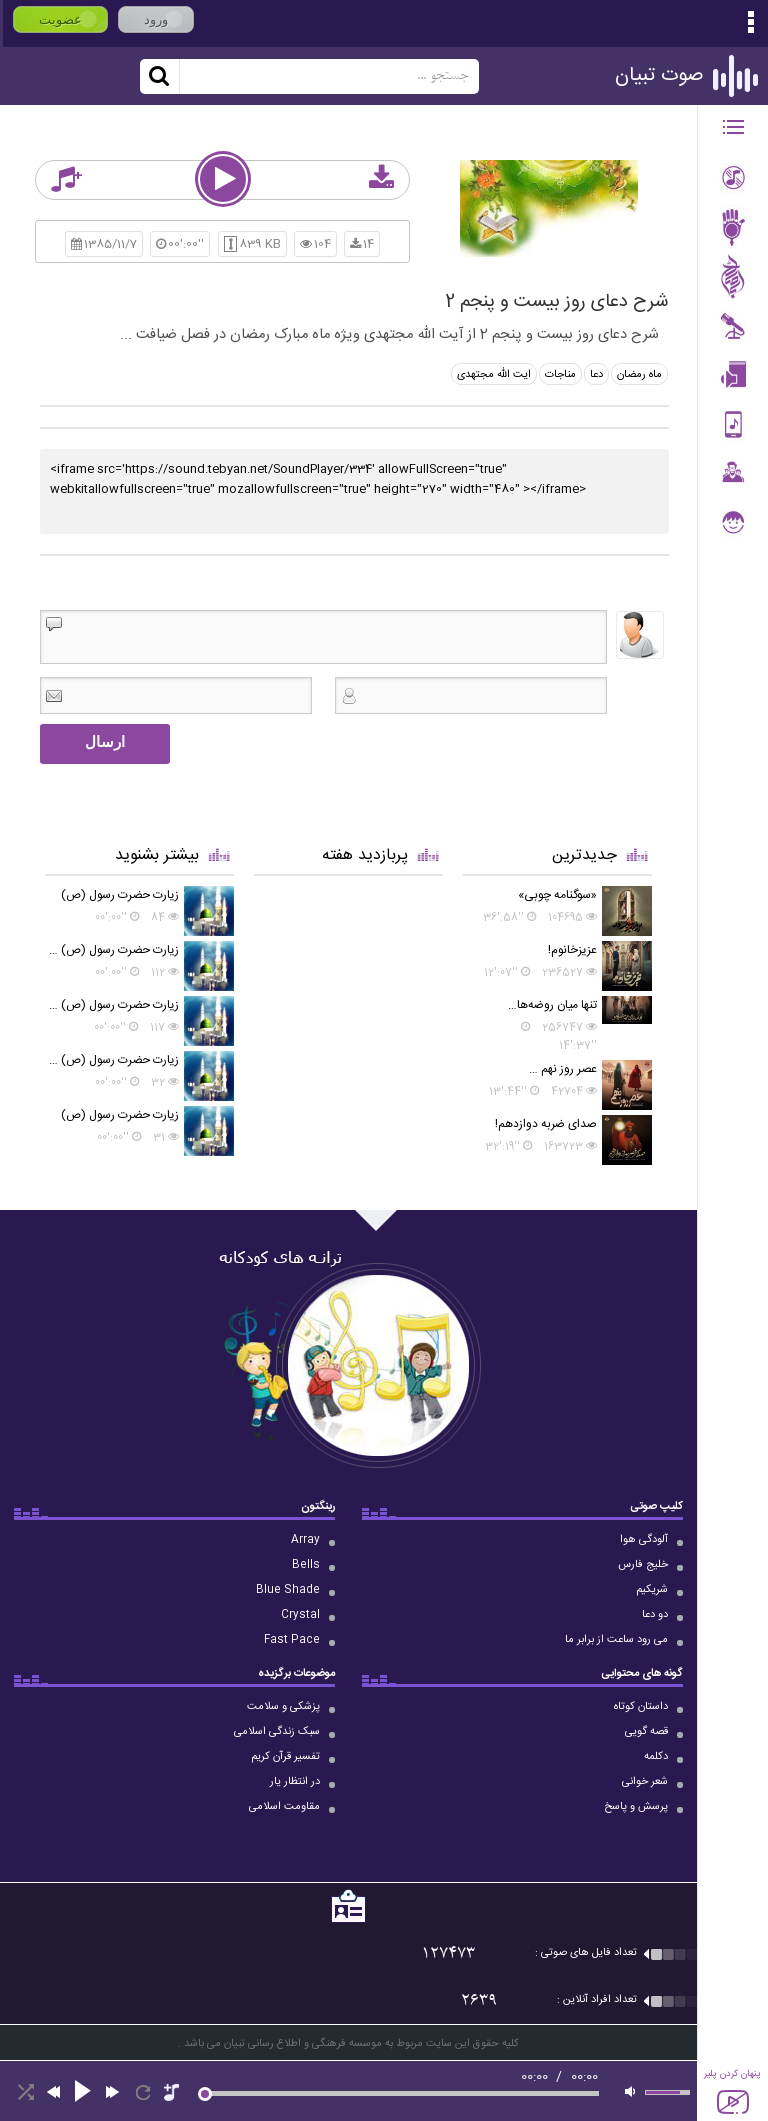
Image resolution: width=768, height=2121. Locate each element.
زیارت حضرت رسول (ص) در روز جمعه (112, 1060)
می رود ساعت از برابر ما (616, 1640)
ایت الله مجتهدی (494, 375)
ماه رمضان (639, 375)
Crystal (300, 1615)
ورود (156, 19)
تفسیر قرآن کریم (285, 1757)
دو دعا (655, 1615)
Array (305, 1540)
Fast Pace (292, 1640)
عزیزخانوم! (572, 950)
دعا (596, 375)
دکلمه (656, 1757)
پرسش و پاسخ (636, 1807)
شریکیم (652, 1590)
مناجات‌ (560, 375)
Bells (306, 1565)
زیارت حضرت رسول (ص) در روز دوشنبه (112, 950)
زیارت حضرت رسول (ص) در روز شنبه (112, 1005)
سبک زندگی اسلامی (277, 1732)
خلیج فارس (643, 1565)
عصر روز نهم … (563, 1069)
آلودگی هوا (644, 1540)
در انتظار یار (295, 1782)
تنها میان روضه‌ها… (552, 1005)
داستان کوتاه (641, 1707)
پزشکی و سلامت (283, 1707)
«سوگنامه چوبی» (557, 895)
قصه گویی (646, 1732)
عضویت (60, 19)
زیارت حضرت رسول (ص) (120, 895)
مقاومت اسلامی (284, 1807)
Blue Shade (288, 1590)
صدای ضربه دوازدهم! (546, 1124)
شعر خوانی (645, 1782)
